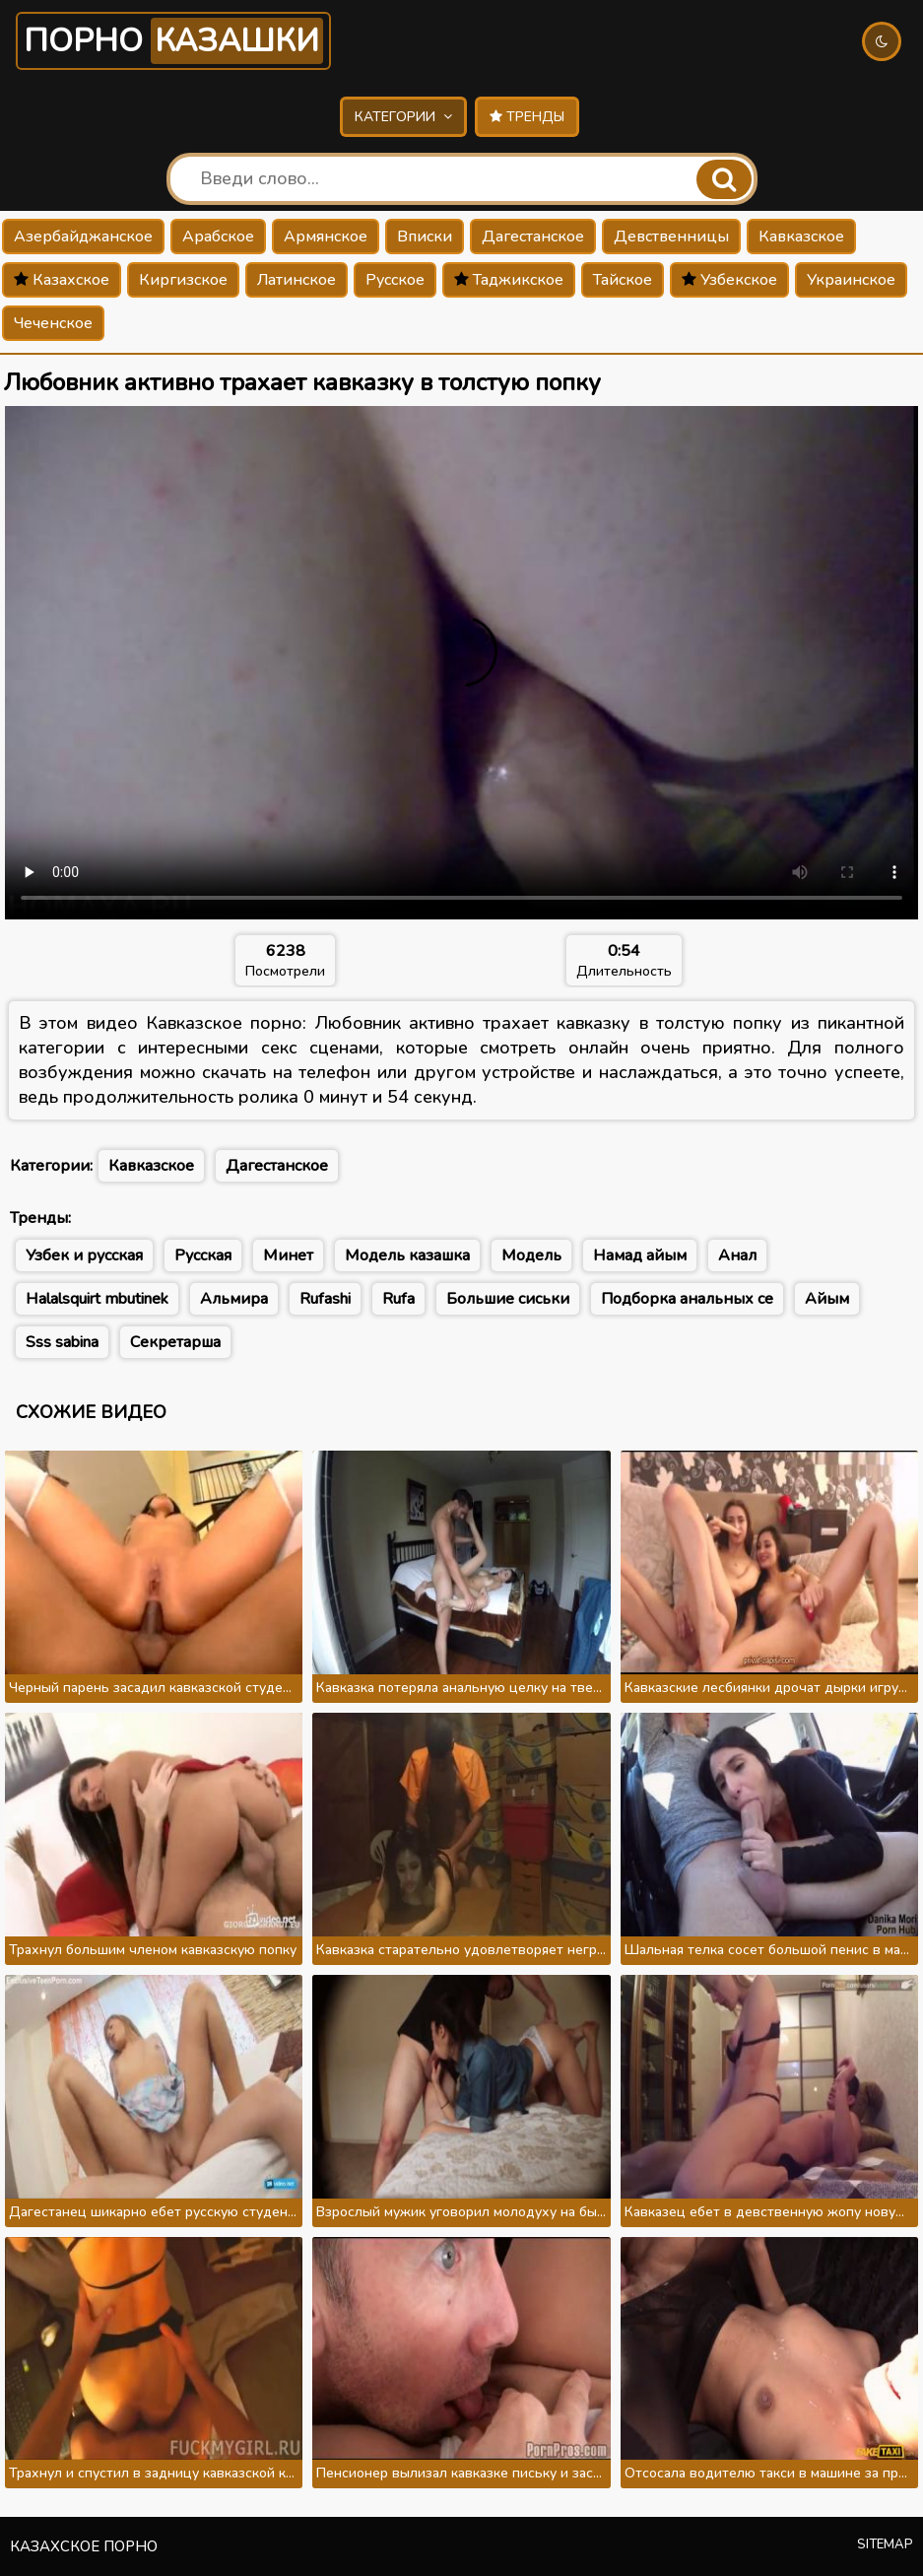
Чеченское (53, 323)
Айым (827, 1299)
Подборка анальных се (687, 1299)
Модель (531, 1255)
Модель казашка (407, 1255)
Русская (202, 1255)
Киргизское (183, 280)
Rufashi (325, 1299)
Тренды (527, 116)
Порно (173, 41)
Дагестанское (533, 236)
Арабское (218, 236)
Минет (288, 1255)
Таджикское (508, 280)
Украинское (851, 280)
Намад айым (640, 1255)
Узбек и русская (84, 1255)
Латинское (296, 280)
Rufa (398, 1299)
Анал (737, 1255)
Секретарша (175, 1342)
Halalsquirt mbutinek (97, 1299)
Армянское (325, 236)
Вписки (424, 236)
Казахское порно (84, 2546)
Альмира (234, 1299)
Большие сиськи (507, 1299)
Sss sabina (62, 1342)
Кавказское (801, 236)
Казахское (61, 280)
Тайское (622, 280)
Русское (395, 280)
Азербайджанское (83, 236)
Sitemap (885, 2544)
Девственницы (671, 236)
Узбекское (729, 280)
